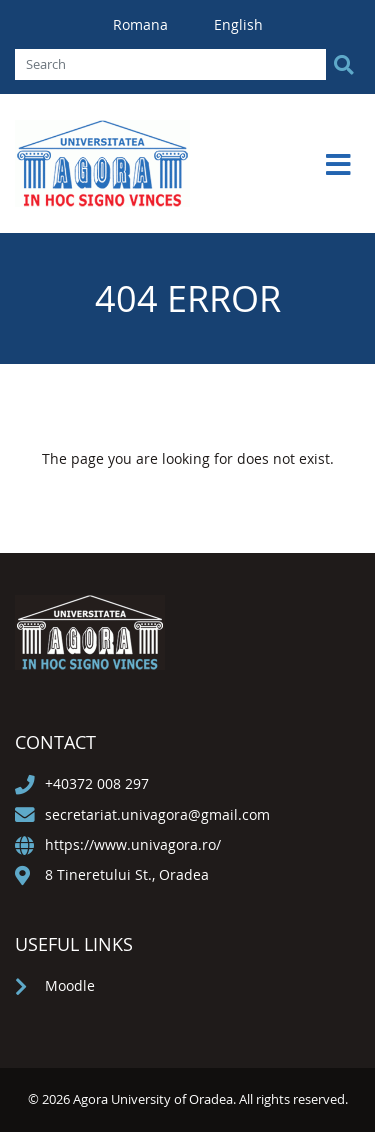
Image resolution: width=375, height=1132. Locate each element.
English (238, 24)
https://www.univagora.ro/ (133, 844)
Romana (142, 24)
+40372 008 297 (97, 783)
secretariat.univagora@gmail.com (157, 814)
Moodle (70, 985)
